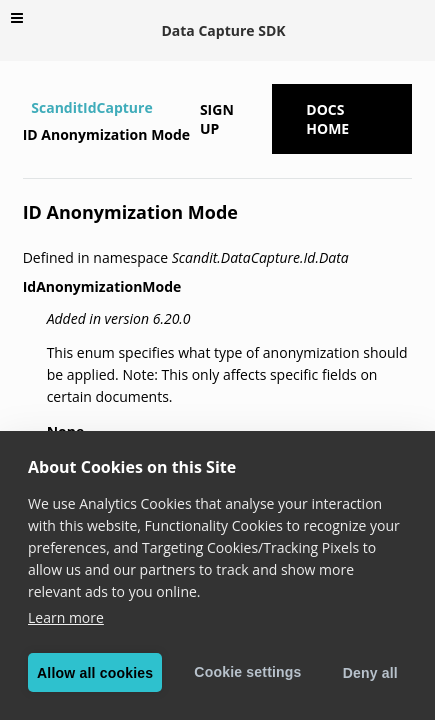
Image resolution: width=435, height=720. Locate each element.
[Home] (25, 108)
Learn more (66, 617)
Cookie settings (247, 672)
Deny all (370, 673)
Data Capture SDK (223, 30)
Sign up (217, 119)
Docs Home (327, 119)
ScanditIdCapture (91, 107)
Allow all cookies (95, 673)
